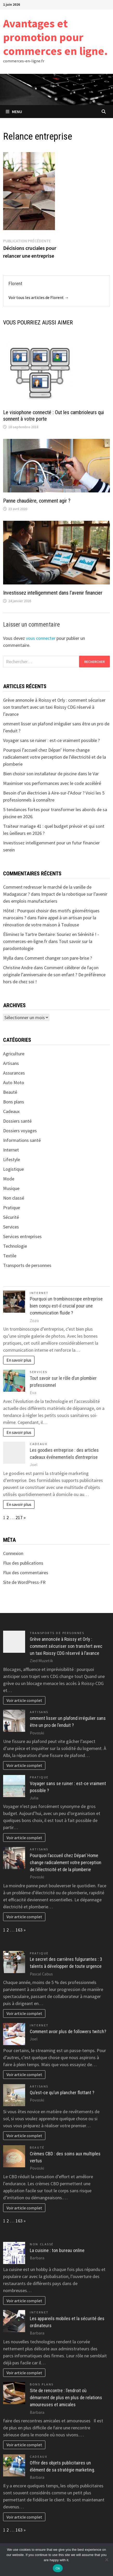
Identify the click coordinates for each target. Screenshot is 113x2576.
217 (19, 1517)
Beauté (10, 1092)
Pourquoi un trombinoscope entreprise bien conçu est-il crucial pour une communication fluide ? (66, 1306)
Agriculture (13, 1054)
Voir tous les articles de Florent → (39, 297)
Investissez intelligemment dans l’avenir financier (52, 593)
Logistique (13, 1169)
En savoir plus (18, 1360)
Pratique (11, 1208)
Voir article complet (24, 1700)
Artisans (11, 1063)
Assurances (14, 1073)
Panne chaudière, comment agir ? (36, 501)
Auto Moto (13, 1082)
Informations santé (22, 1140)
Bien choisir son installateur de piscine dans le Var (51, 774)
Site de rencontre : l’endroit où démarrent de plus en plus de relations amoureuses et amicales (66, 2397)
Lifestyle (11, 1159)
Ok (57, 2568)
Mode (8, 1179)
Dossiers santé (17, 1121)
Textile (9, 1256)
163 (19, 1930)
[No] (106, 2559)
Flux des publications (23, 1563)
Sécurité (11, 1217)
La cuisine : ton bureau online (57, 2250)
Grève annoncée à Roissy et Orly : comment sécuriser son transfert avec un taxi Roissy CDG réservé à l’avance (54, 707)
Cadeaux (11, 1111)
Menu (14, 111)
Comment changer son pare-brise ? (58, 958)
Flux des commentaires (25, 1573)
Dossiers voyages (20, 1131)
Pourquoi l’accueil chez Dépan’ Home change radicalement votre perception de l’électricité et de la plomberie (54, 757)
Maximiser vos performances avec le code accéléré (52, 783)
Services (11, 1227)
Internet (11, 1150)
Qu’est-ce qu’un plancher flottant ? (62, 2092)
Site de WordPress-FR (24, 1582)
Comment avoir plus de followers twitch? (68, 2031)
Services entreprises (22, 1236)
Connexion (13, 1553)
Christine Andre (18, 968)
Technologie (15, 1246)
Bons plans (13, 1102)
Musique (11, 1188)
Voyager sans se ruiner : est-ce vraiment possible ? (51, 740)
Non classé (13, 1198)
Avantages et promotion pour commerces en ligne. (55, 37)
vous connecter (40, 638)
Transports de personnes (27, 1265)
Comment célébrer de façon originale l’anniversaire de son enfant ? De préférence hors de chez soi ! (54, 975)
